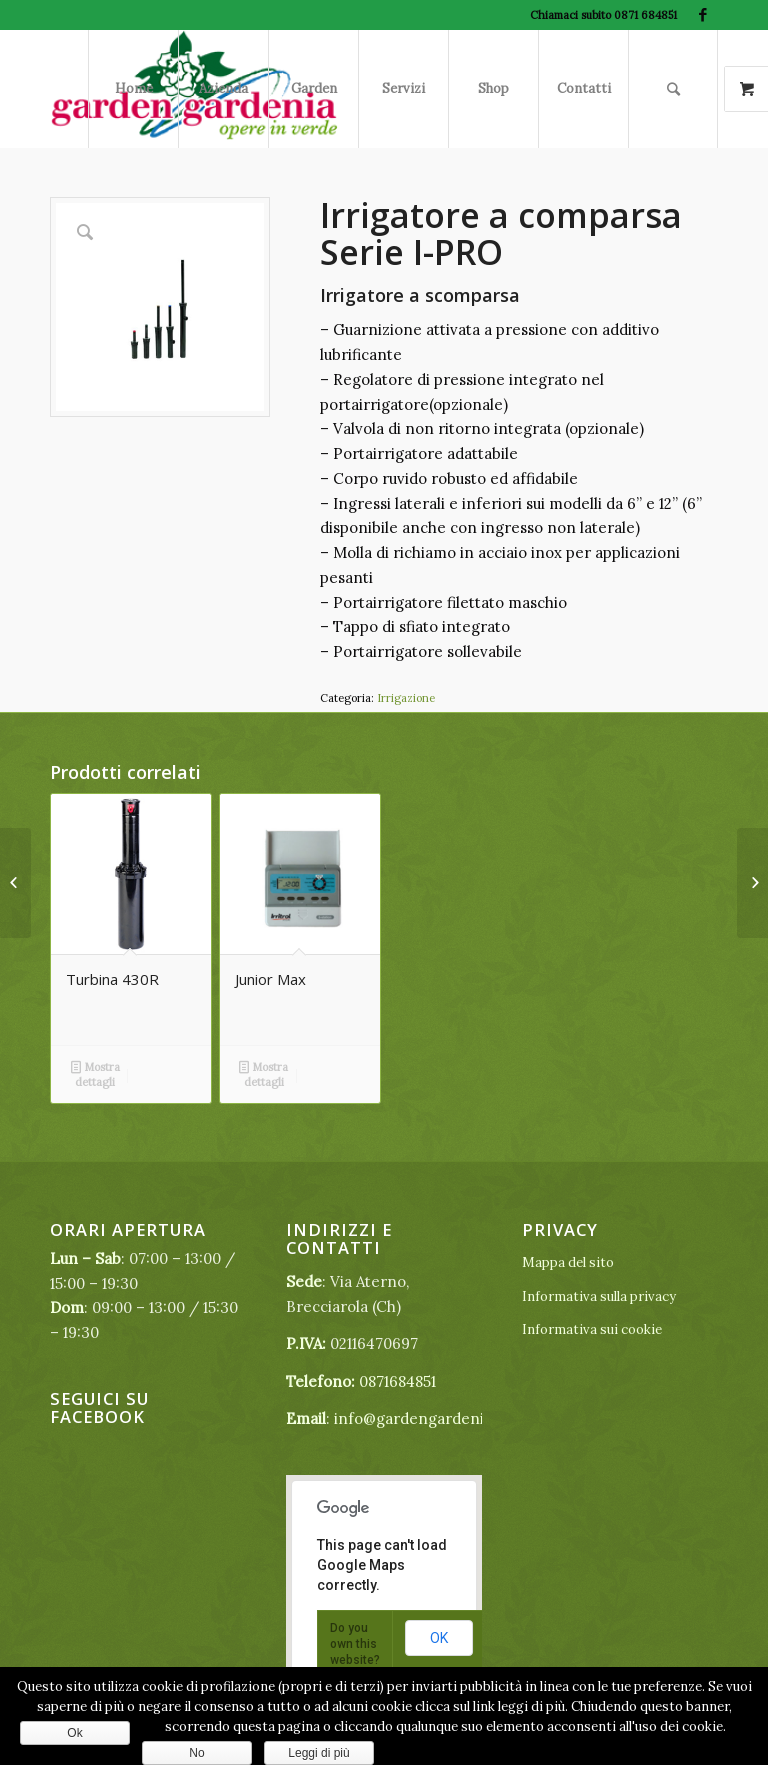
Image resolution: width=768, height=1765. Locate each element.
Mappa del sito (568, 1262)
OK (439, 1638)
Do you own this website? (355, 1644)
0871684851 (397, 1381)
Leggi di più (318, 1753)
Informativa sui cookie (592, 1329)
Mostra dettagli (95, 1073)
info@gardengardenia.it (420, 1418)
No (196, 1753)
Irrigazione (406, 698)
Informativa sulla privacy (599, 1296)
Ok (74, 1733)
